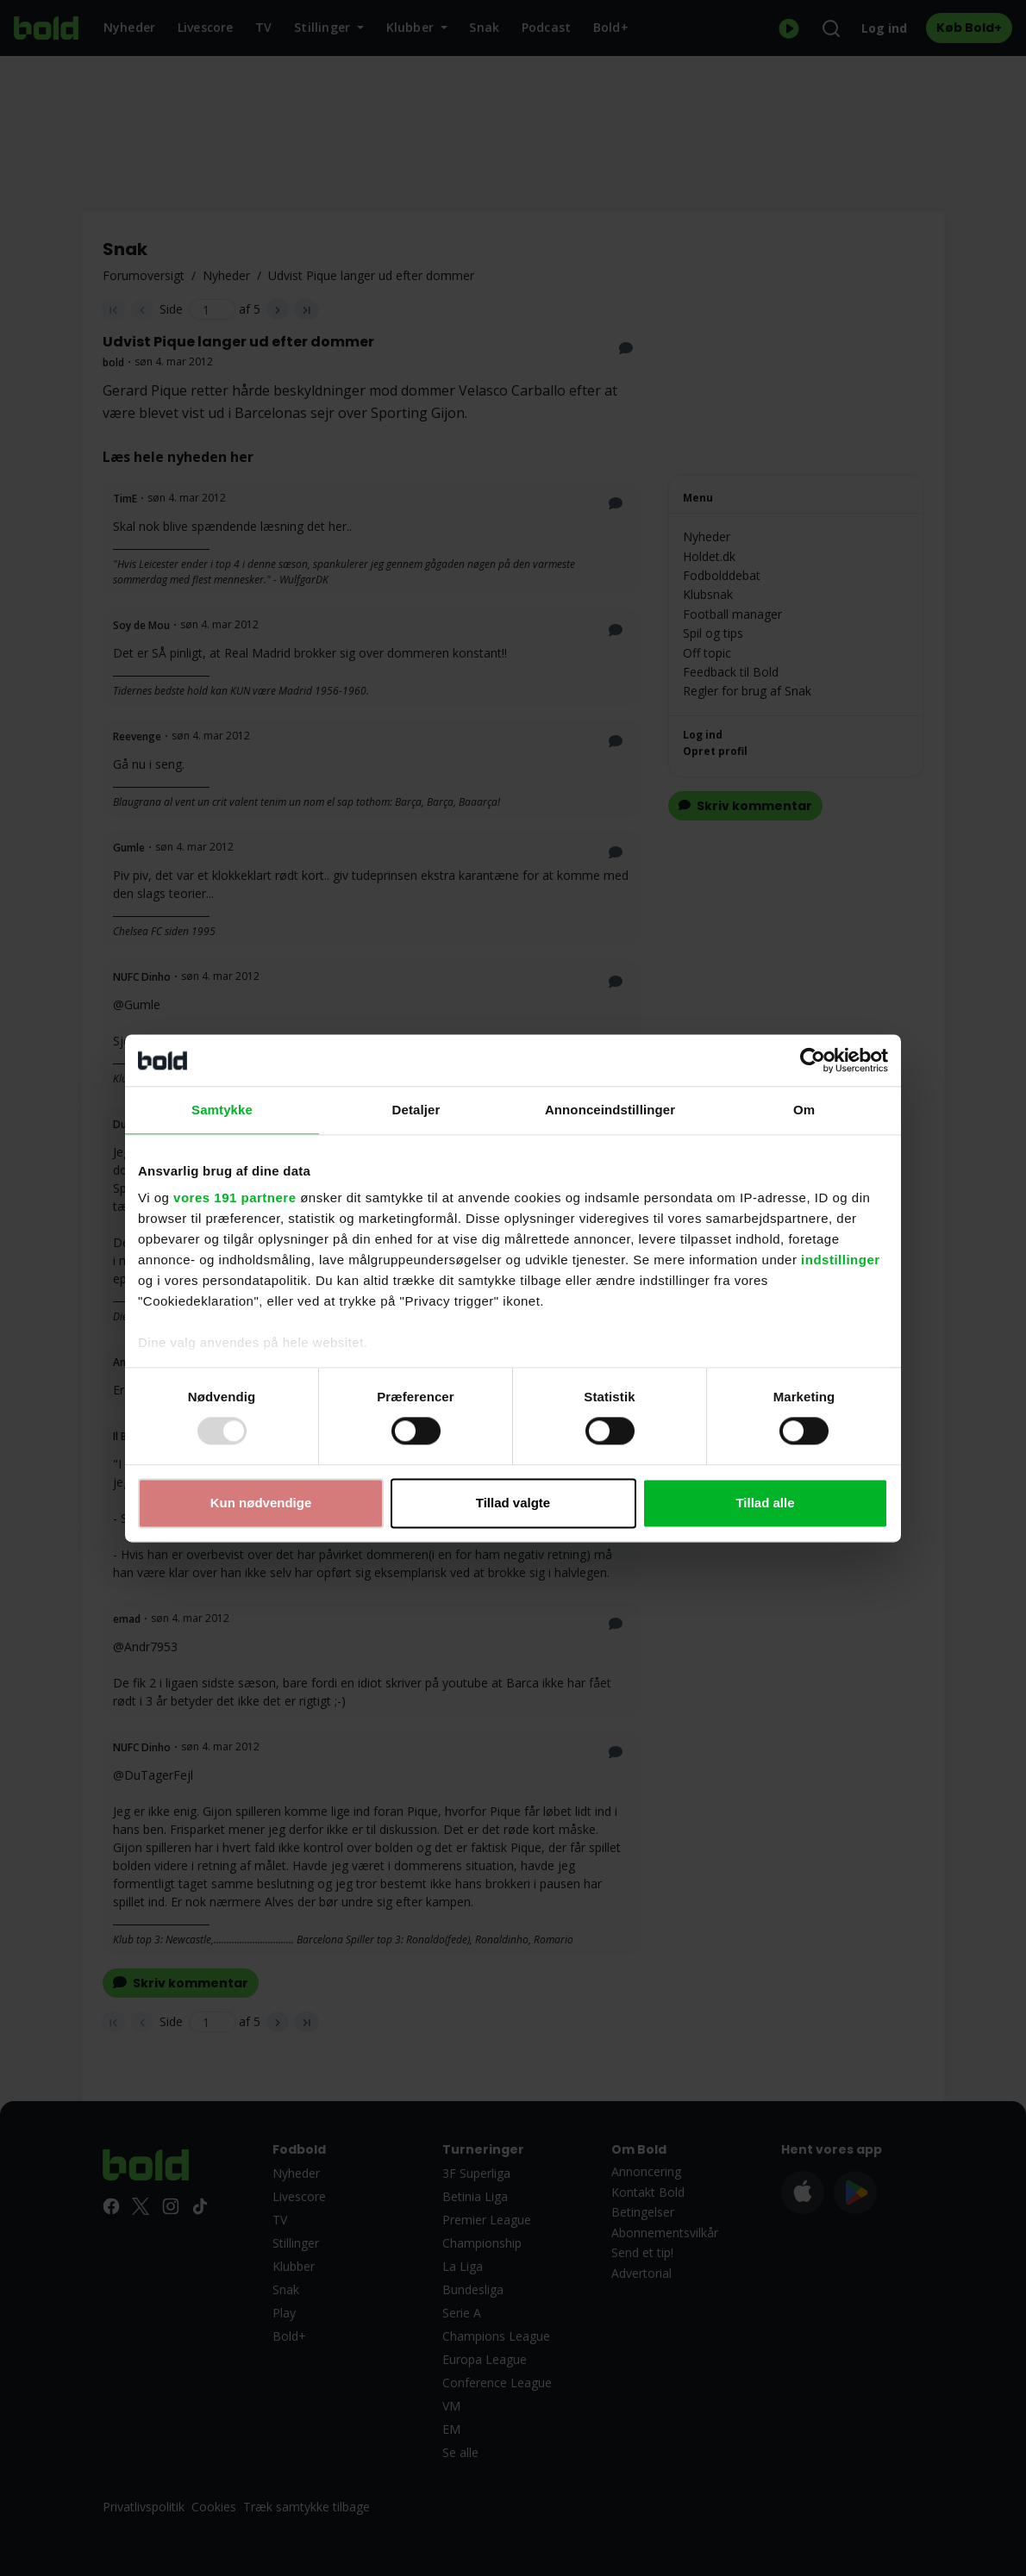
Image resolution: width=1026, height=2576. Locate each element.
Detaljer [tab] (416, 1109)
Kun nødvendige (261, 1502)
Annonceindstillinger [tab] (610, 1109)
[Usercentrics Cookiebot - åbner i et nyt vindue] (812, 1060)
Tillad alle (764, 1502)
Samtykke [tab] (222, 1109)
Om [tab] (804, 1109)
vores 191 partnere (234, 1197)
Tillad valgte (513, 1502)
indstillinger (840, 1259)
